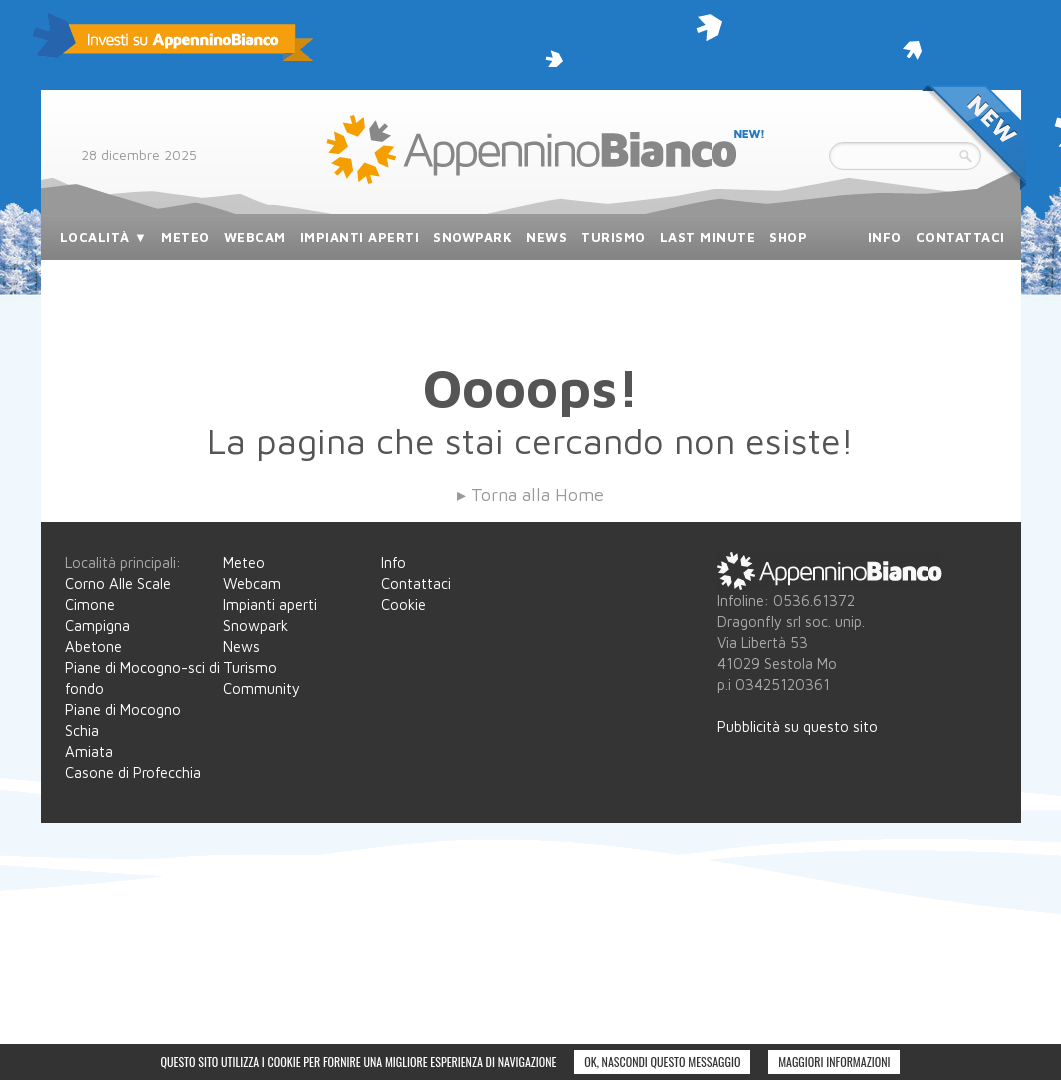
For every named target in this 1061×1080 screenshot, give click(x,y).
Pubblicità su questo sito (797, 726)
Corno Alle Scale (118, 583)
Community (261, 688)
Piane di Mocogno (123, 709)
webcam (255, 237)
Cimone (90, 604)
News (241, 646)
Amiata (89, 751)
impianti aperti (360, 237)
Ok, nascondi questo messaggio (662, 1061)
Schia (82, 730)
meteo (185, 237)
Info (393, 562)
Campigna (97, 625)
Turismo (250, 667)
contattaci (960, 237)
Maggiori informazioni (834, 1061)
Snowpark (255, 625)
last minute (708, 237)
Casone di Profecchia (133, 772)
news (546, 237)
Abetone (93, 646)
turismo (613, 237)
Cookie (403, 604)
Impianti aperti (270, 604)
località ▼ (104, 237)
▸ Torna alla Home (530, 494)
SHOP (788, 237)
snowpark (472, 237)
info (885, 237)
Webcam (252, 583)
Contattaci (416, 583)
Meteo (244, 562)
